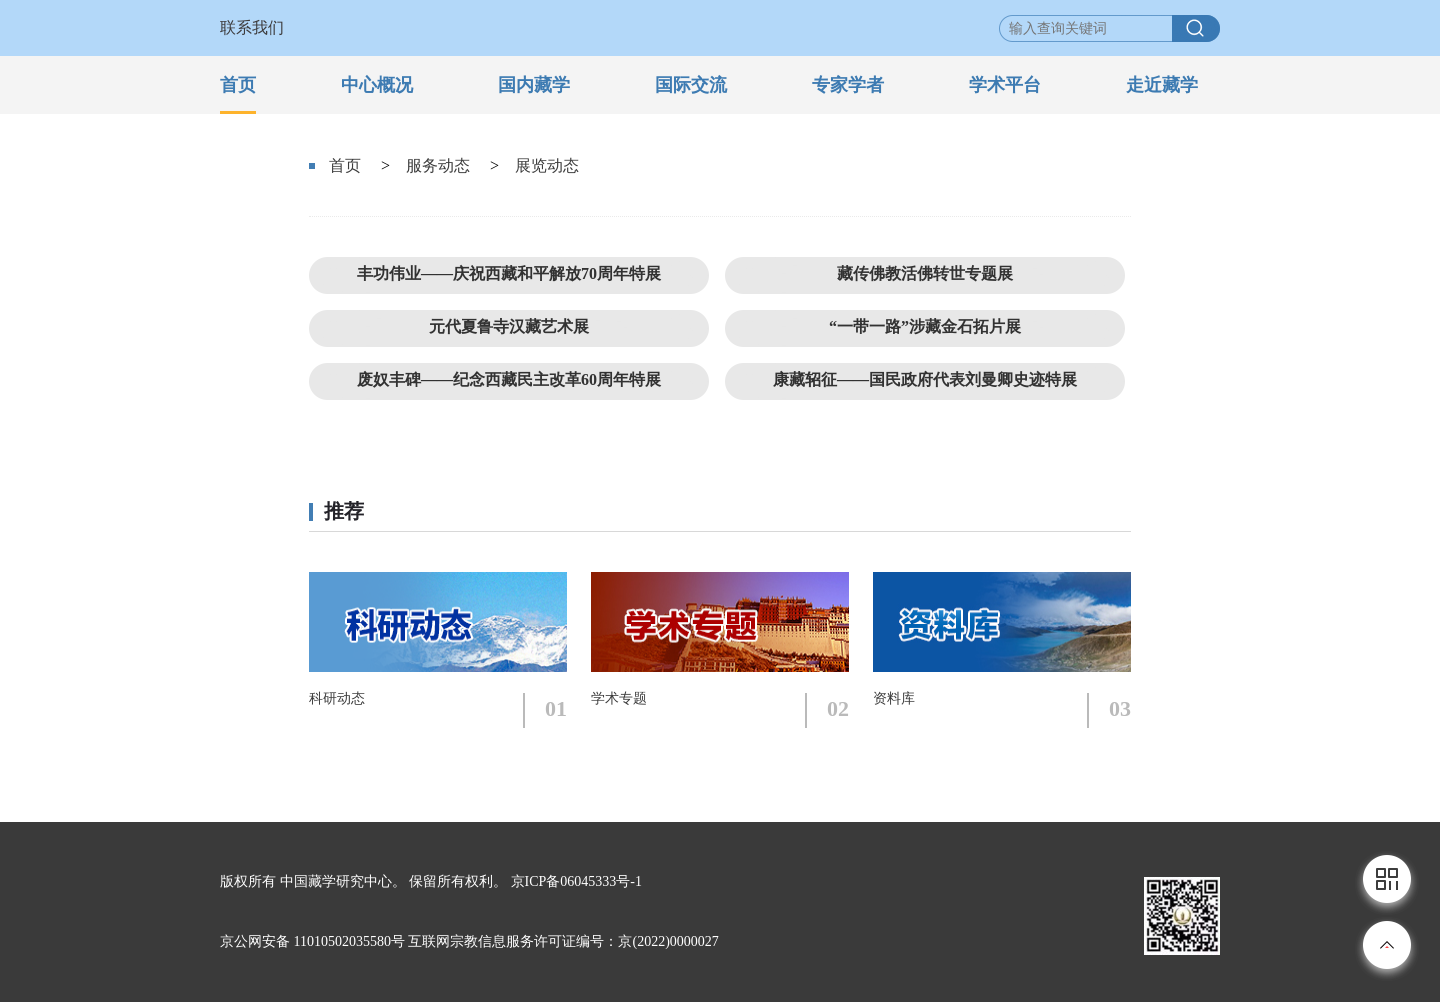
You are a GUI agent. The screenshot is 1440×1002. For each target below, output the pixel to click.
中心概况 (377, 85)
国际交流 (691, 85)
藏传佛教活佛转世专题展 (925, 273)
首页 (238, 85)
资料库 (894, 698)
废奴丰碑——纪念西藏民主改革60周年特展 (509, 379)
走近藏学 (1162, 85)
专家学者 (848, 85)
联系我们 (252, 27)
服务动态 (438, 165)
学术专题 (619, 698)
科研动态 (337, 698)
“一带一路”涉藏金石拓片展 (925, 326)
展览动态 (547, 165)
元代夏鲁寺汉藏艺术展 (509, 326)
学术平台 (1005, 85)
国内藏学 (534, 85)
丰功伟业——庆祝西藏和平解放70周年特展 (509, 273)
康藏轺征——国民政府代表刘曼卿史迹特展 (925, 379)
